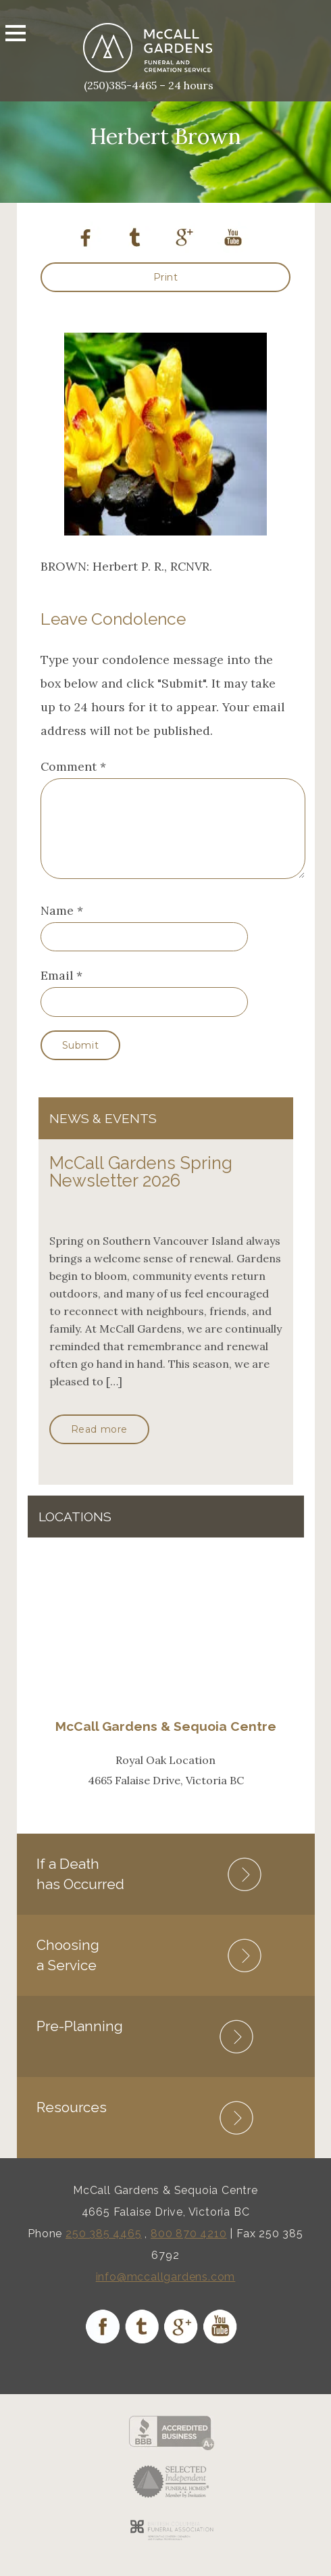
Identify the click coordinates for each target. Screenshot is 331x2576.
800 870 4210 (189, 2249)
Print (165, 277)
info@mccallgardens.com (166, 2293)
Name (57, 926)
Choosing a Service (67, 1971)
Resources (71, 2123)
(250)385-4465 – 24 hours (148, 85)
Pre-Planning (79, 2042)
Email (57, 991)
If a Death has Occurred (80, 1890)
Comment (73, 766)
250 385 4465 (104, 2249)
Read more (99, 1445)
